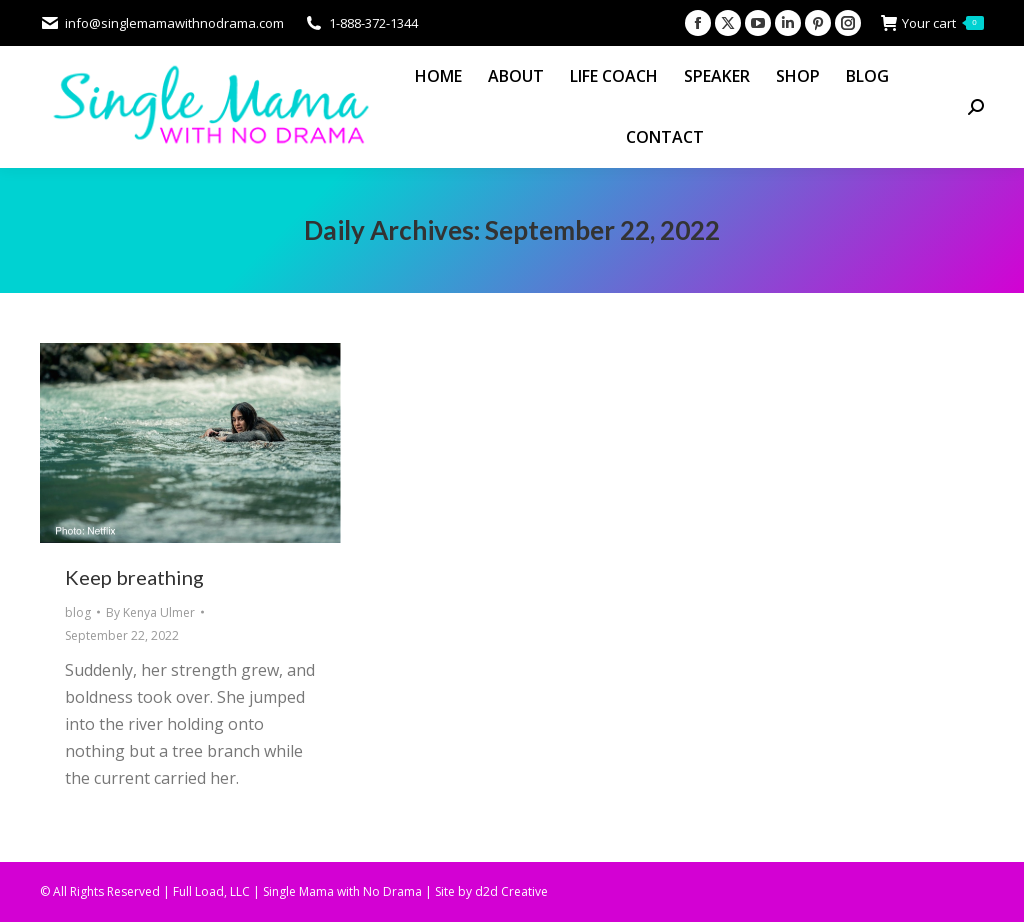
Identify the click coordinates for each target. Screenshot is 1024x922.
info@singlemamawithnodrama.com (162, 23)
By (150, 612)
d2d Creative (511, 891)
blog (78, 612)
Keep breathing (134, 577)
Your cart (932, 23)
